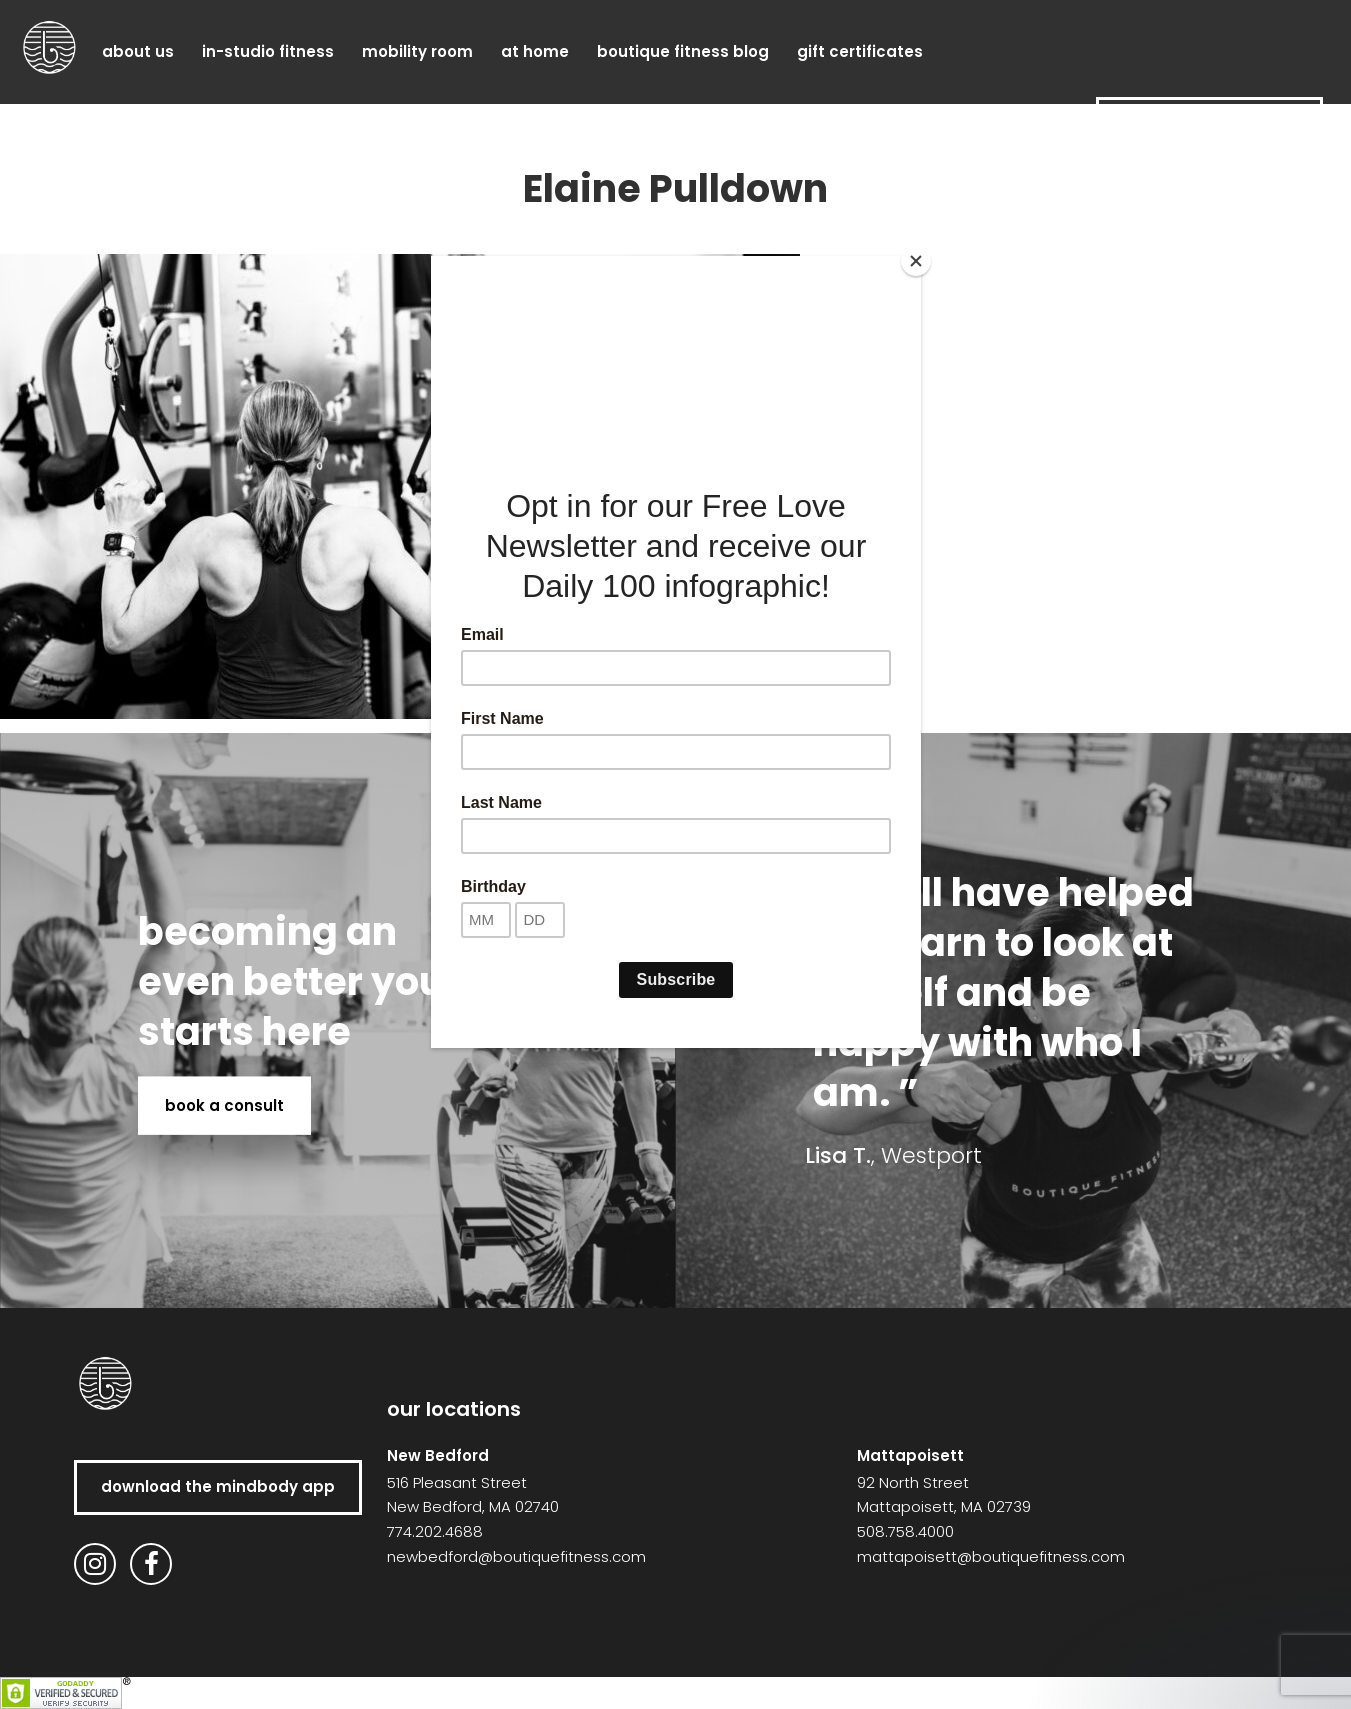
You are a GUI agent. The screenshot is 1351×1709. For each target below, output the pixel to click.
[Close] (916, 261)
